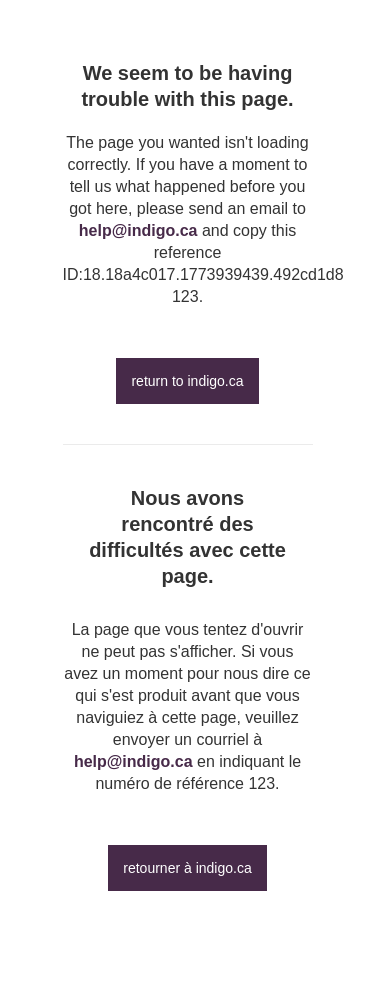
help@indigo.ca (138, 230)
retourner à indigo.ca (187, 868)
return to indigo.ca (187, 381)
